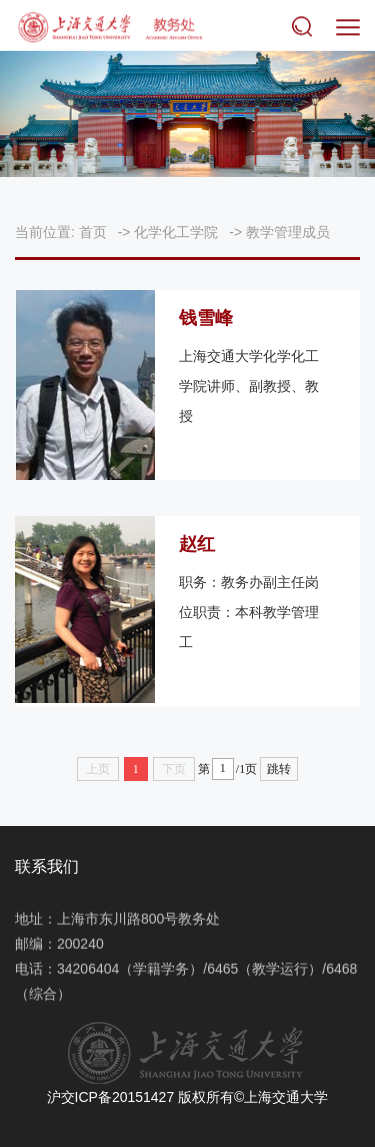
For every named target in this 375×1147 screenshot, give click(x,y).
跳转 (279, 769)
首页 (93, 232)
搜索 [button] (306, 28)
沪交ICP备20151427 (111, 1097)
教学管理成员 (288, 232)
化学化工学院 (176, 232)
